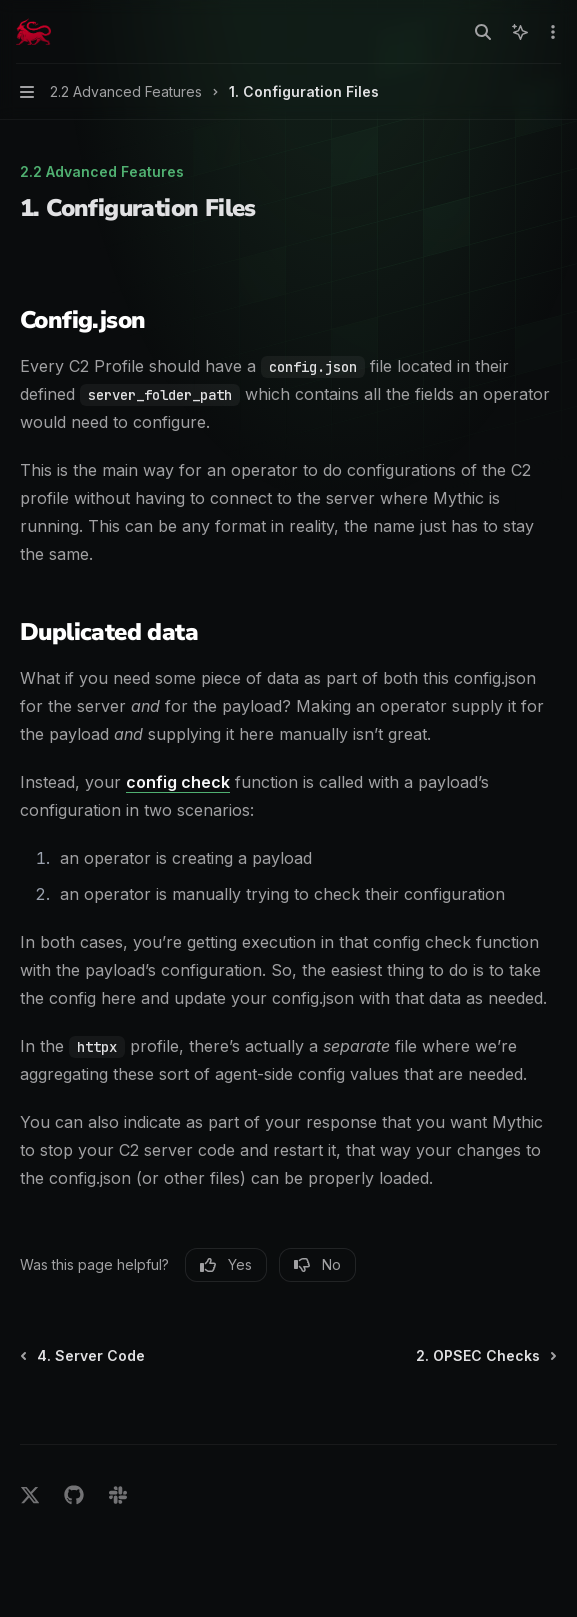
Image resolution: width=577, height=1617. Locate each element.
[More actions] (551, 32)
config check (178, 782)
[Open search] (483, 32)
